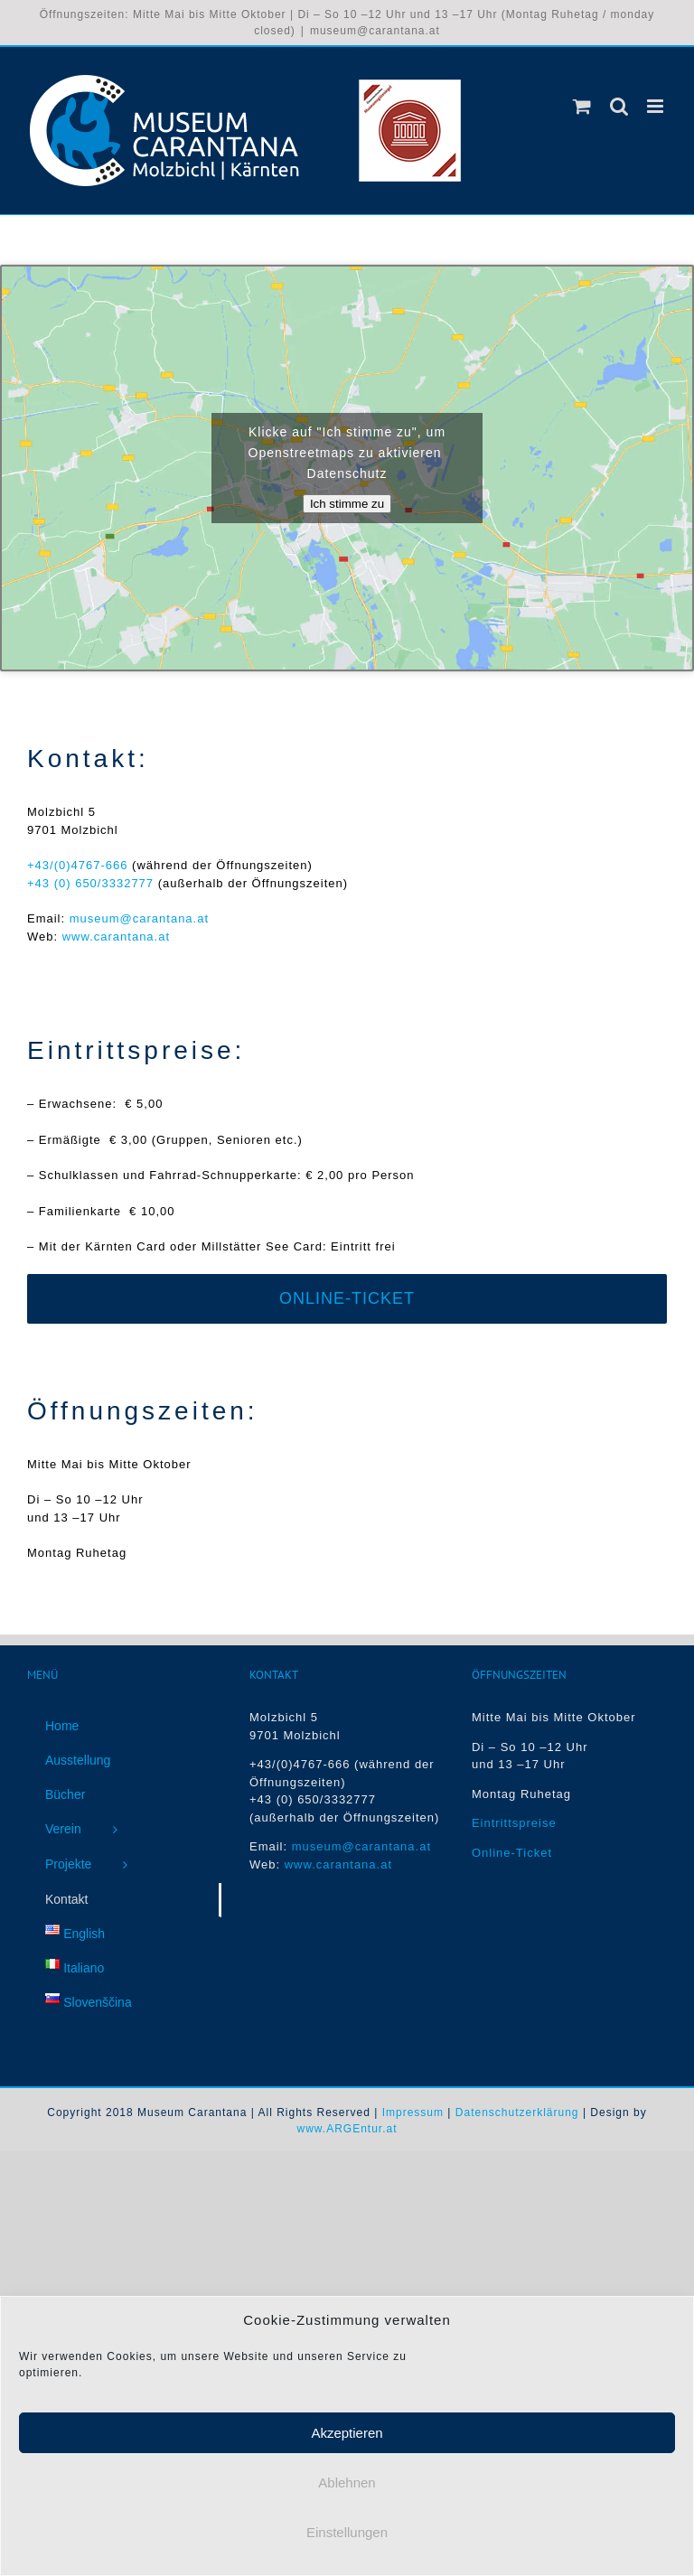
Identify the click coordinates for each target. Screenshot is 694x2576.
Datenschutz (347, 473)
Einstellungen (347, 2539)
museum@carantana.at (375, 30)
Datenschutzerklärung (517, 2112)
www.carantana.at (116, 936)
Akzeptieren (346, 2440)
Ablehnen (346, 2489)
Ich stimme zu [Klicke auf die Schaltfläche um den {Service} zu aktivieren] (347, 504)
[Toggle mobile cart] (582, 106)
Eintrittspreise (514, 1823)
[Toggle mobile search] (619, 106)
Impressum (413, 2112)
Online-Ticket (512, 1852)
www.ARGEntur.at (346, 2128)
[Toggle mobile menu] (657, 106)
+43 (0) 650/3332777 (90, 883)
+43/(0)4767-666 (79, 865)
